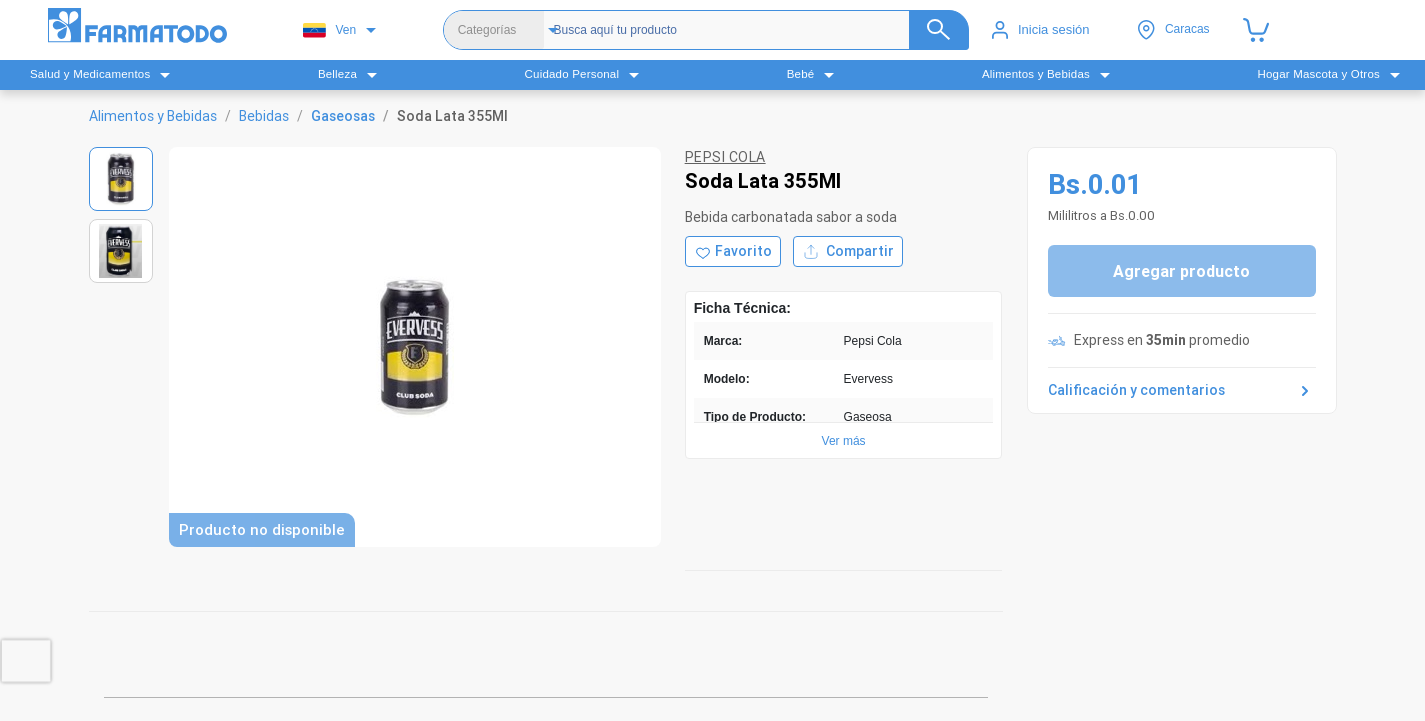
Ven (329, 30)
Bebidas (264, 116)
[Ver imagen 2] (121, 251)
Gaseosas (343, 116)
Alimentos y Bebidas (153, 116)
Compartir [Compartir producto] (848, 251)
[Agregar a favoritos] (733, 251)
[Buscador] (755, 30)
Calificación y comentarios (1182, 391)
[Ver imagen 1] (121, 179)
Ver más (844, 441)
